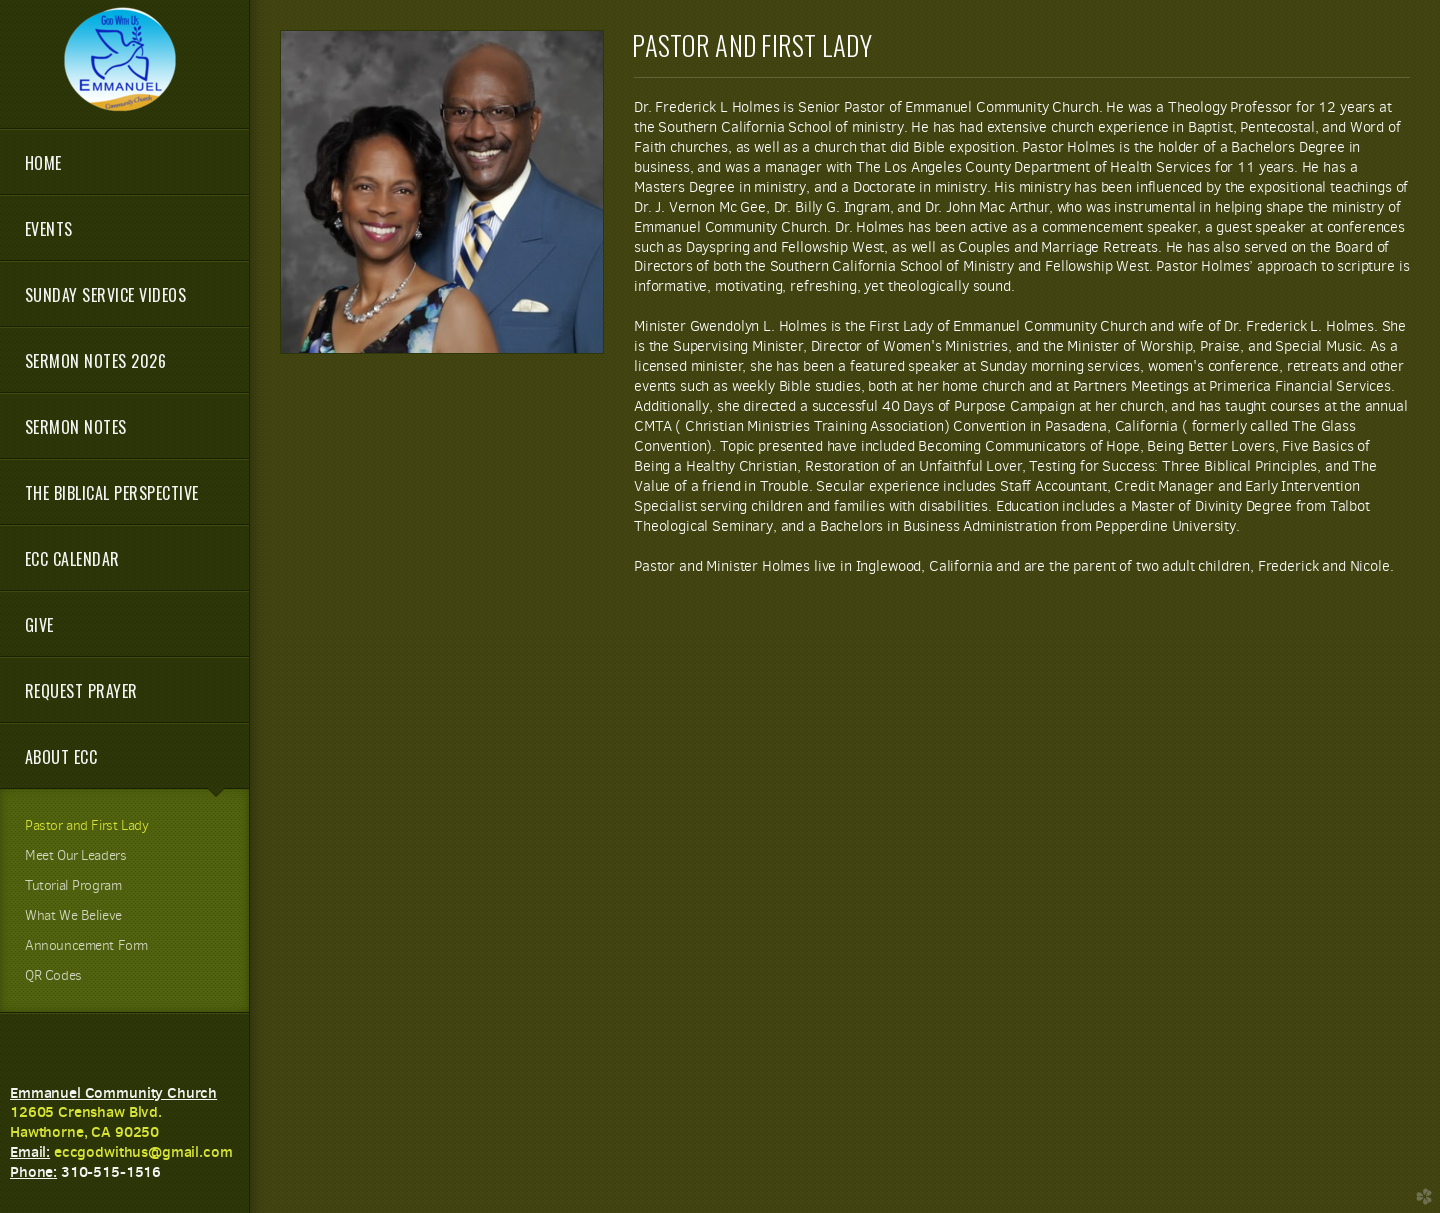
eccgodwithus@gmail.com (143, 1151)
